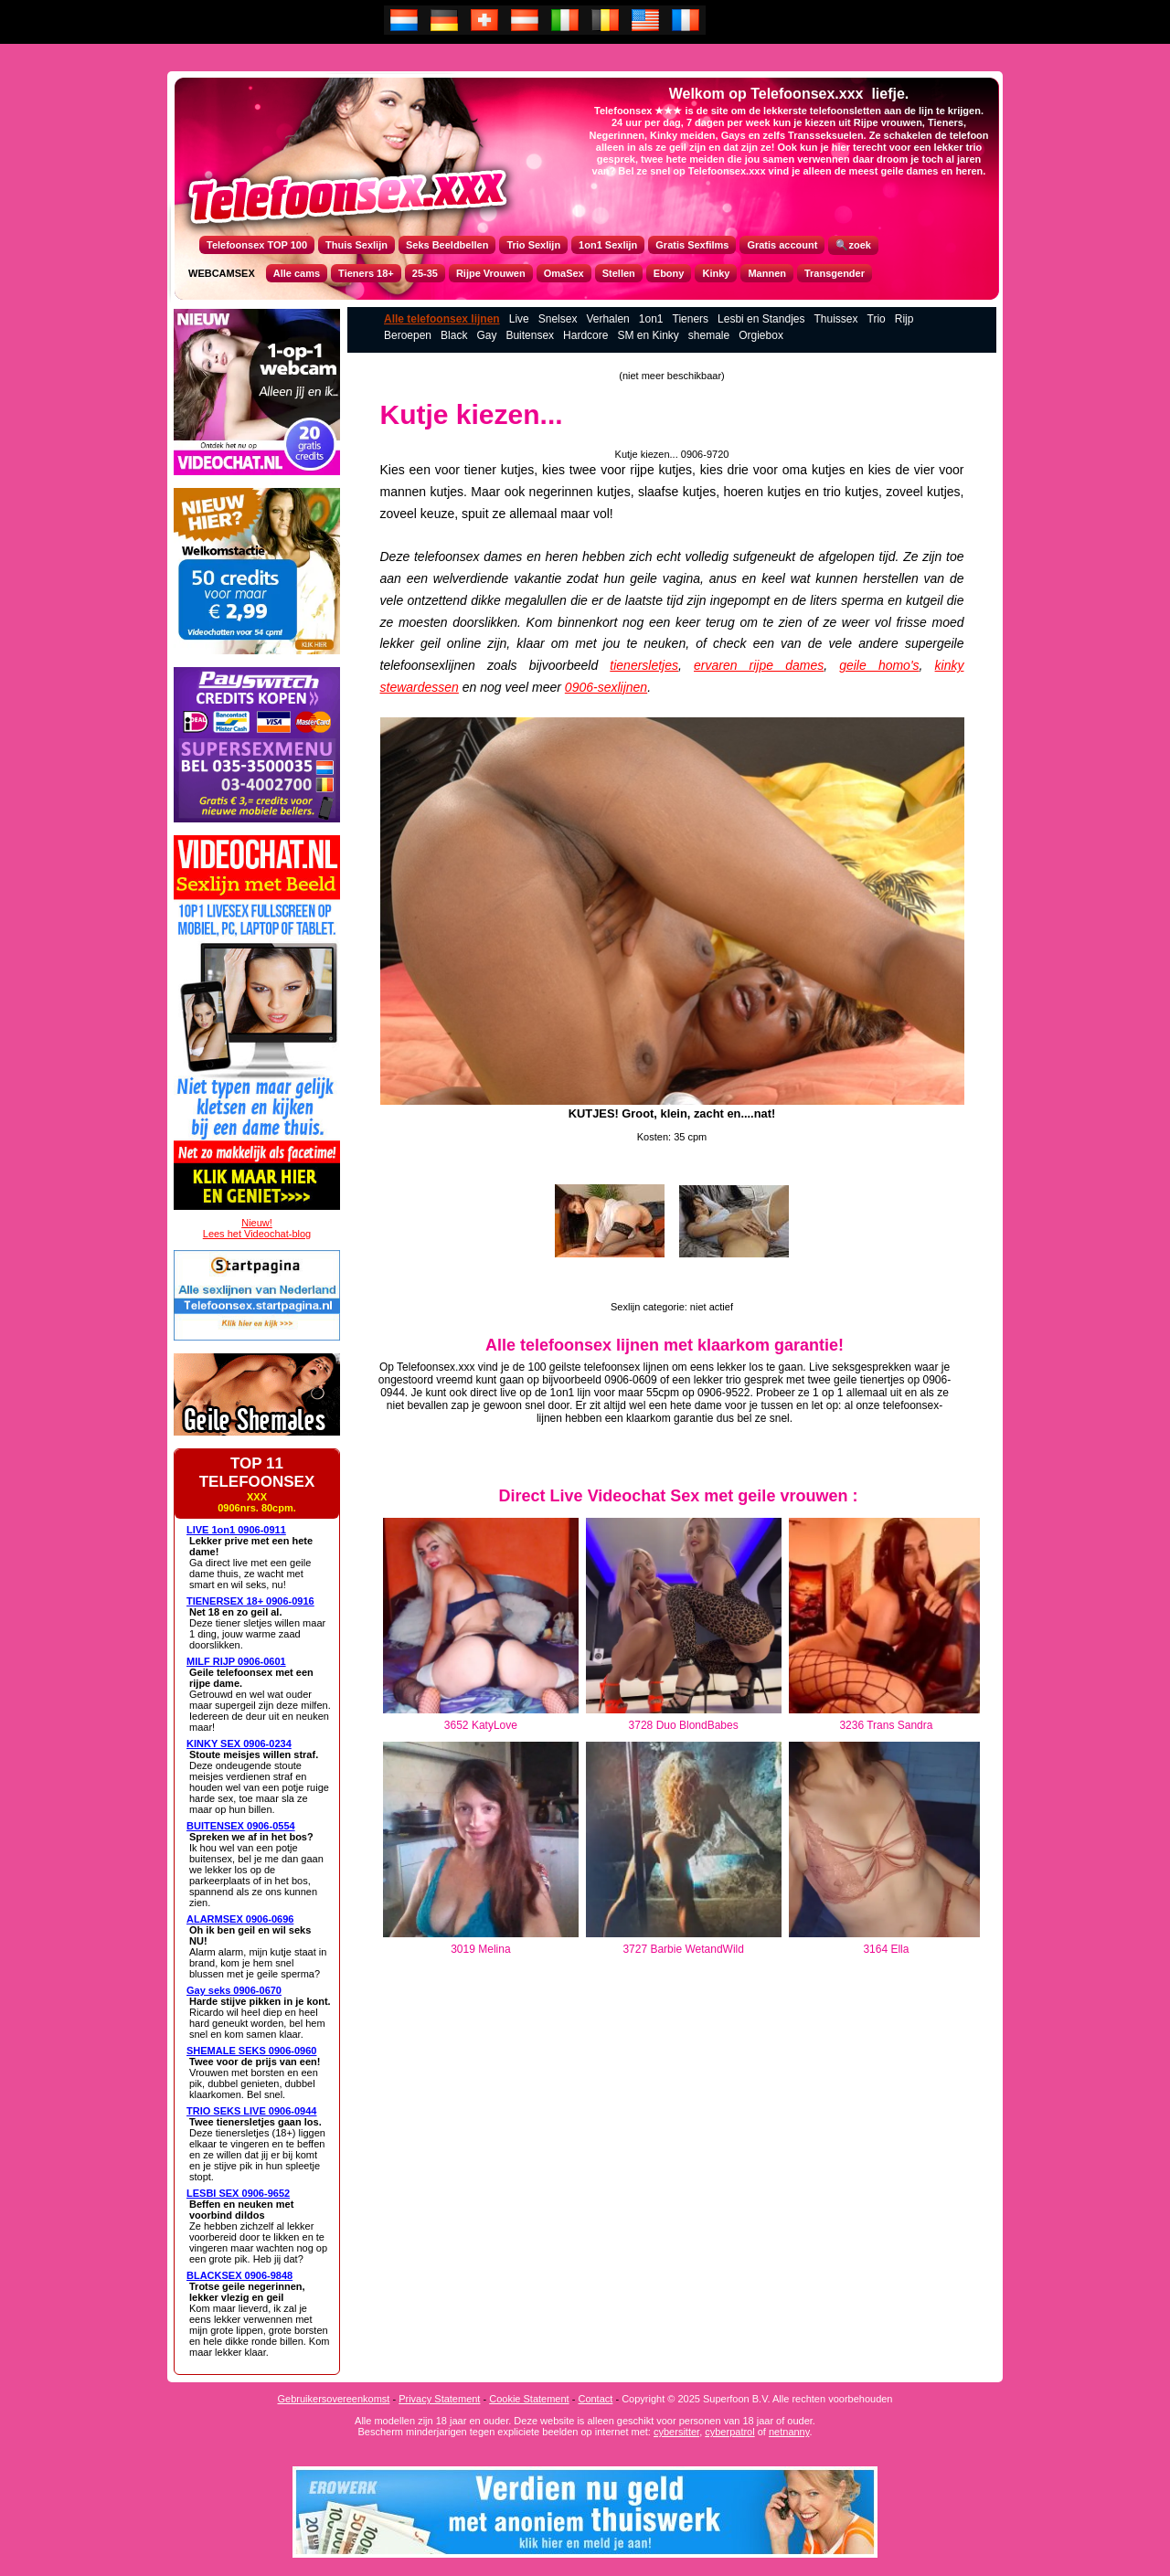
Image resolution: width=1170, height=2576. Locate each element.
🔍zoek (852, 244)
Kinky (715, 273)
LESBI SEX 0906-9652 (238, 2193)
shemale (708, 335)
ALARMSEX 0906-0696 (239, 1918)
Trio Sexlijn (533, 244)
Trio (876, 319)
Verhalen (607, 319)
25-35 (425, 273)
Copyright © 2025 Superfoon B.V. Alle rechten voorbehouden (757, 2398)
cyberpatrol (729, 2431)
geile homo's (879, 665)
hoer (737, 491)
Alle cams (296, 273)
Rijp (904, 319)
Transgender (834, 273)
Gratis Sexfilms (692, 244)
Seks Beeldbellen (447, 244)
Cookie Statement (529, 2398)
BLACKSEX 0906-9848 (239, 2275)
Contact (595, 2398)
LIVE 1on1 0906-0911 (236, 1529)
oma (794, 469)
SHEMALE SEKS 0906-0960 (251, 2050)
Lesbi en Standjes (761, 319)
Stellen (618, 273)
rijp (638, 469)
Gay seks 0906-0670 (234, 1990)
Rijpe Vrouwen (491, 273)
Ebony (669, 273)
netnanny (789, 2431)
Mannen (767, 273)
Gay (486, 335)
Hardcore (585, 335)
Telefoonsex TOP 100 (257, 244)
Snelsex (558, 319)
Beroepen (407, 335)
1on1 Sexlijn (608, 244)
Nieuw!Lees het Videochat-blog (257, 1228)
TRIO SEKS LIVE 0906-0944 (251, 2110)
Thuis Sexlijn (356, 244)
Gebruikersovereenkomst (334, 2398)
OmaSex (564, 273)
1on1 (651, 319)
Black (454, 335)
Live (519, 319)
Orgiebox (761, 335)
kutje (514, 469)
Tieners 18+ (366, 273)
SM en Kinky (647, 335)
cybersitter (676, 2431)
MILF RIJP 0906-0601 (236, 1661)
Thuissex (835, 319)
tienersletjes (644, 665)
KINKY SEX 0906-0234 (239, 1743)
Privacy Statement (439, 2398)
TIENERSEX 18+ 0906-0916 (250, 1600)
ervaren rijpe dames (759, 665)
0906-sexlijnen (606, 687)
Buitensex (529, 335)
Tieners (691, 319)
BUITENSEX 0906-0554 (240, 1825)
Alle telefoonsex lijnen (442, 319)
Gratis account (782, 244)
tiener (480, 469)
